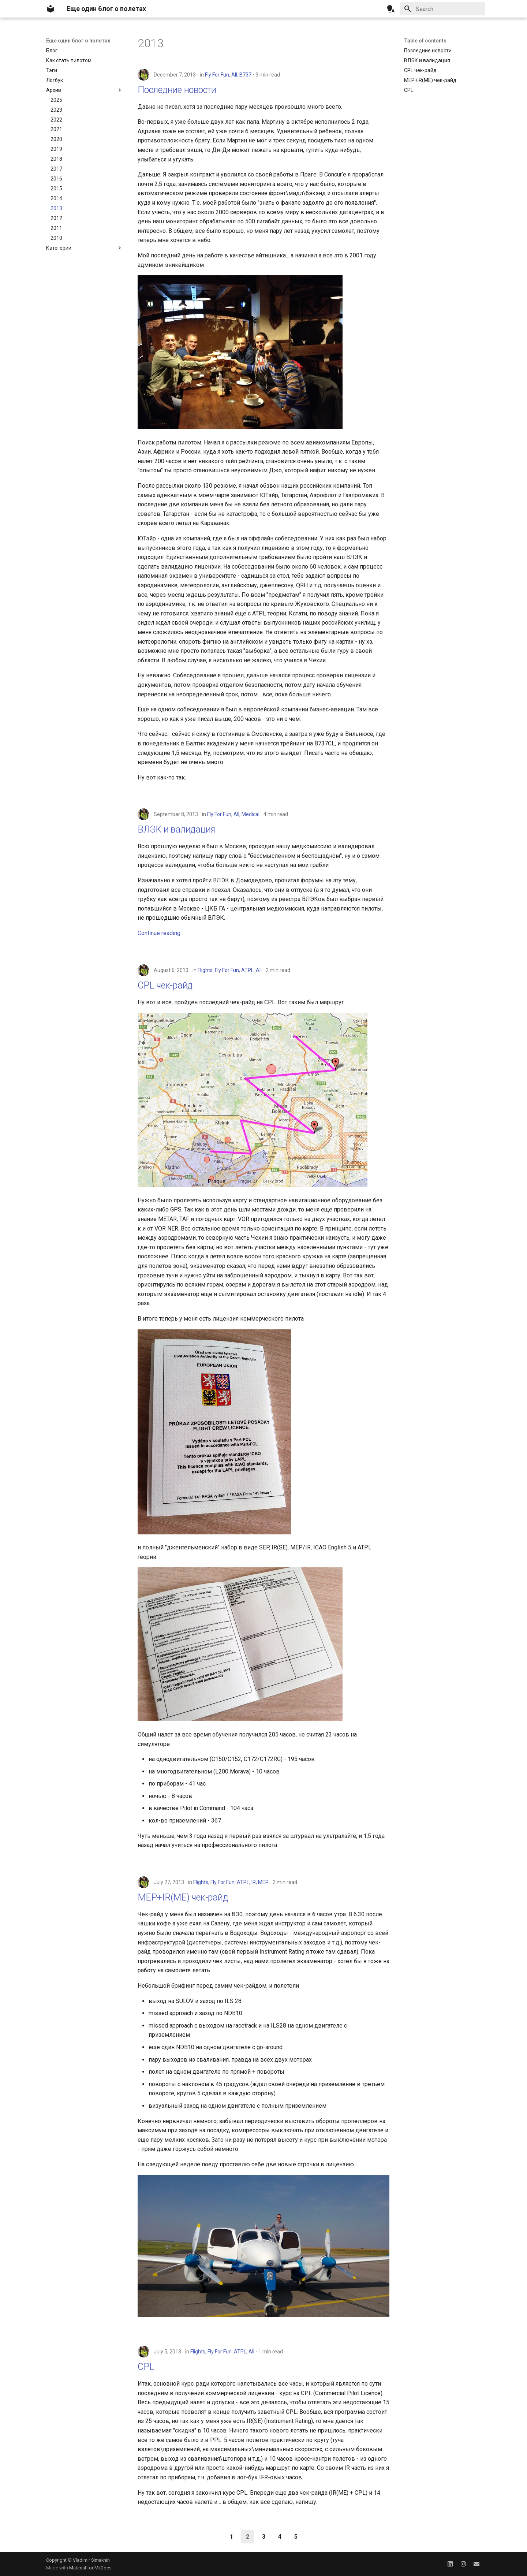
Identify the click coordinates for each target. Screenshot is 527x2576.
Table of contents (425, 41)
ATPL (247, 970)
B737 (245, 75)
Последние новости (177, 90)
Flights (205, 970)
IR (253, 1882)
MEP (263, 1882)
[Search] (442, 8)
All (234, 75)
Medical (250, 814)
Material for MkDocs (90, 2568)
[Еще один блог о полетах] (50, 8)
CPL (146, 2366)
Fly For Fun (217, 75)
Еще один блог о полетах (78, 41)
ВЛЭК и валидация (176, 829)
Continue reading (159, 933)
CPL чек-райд (165, 985)
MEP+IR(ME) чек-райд (183, 1897)
